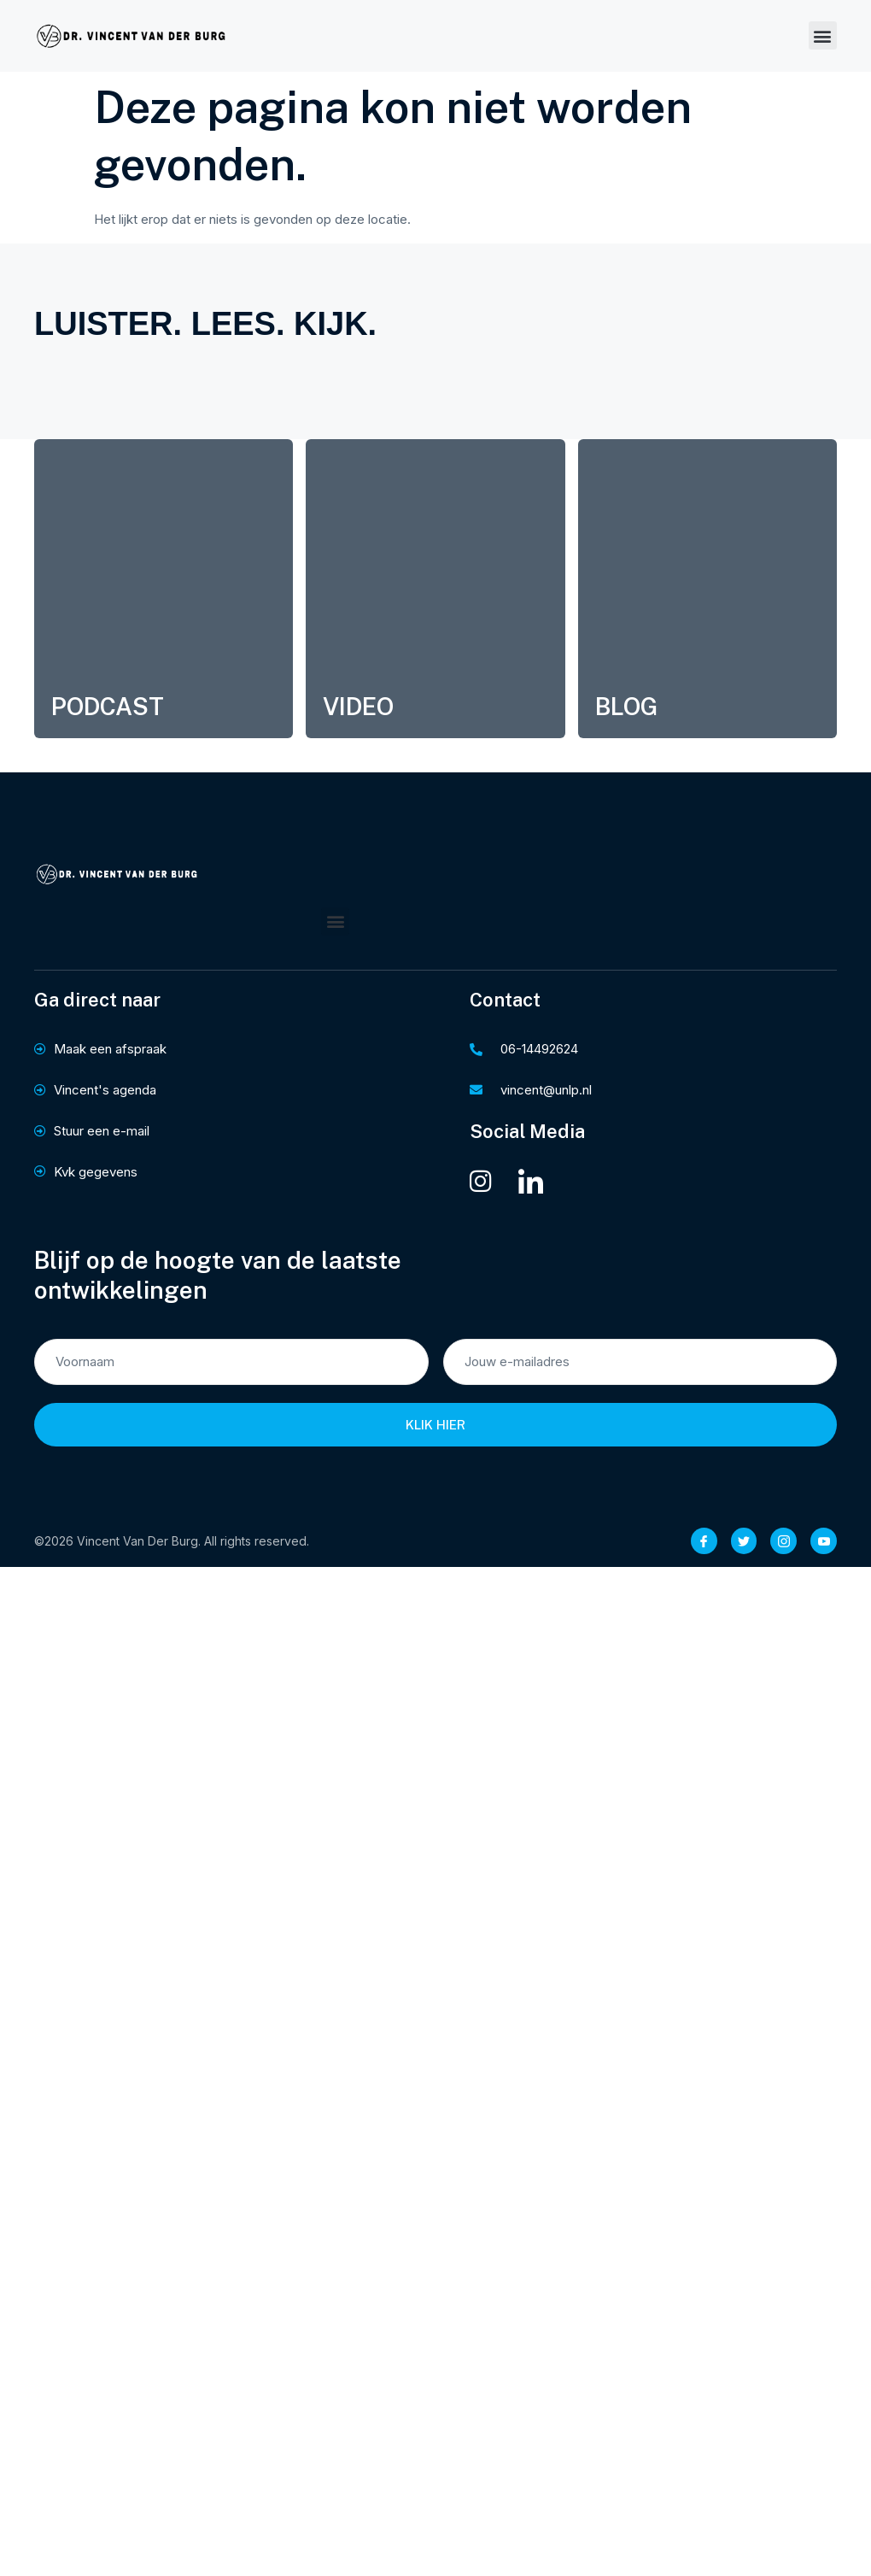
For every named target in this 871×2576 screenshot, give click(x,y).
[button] (823, 35)
